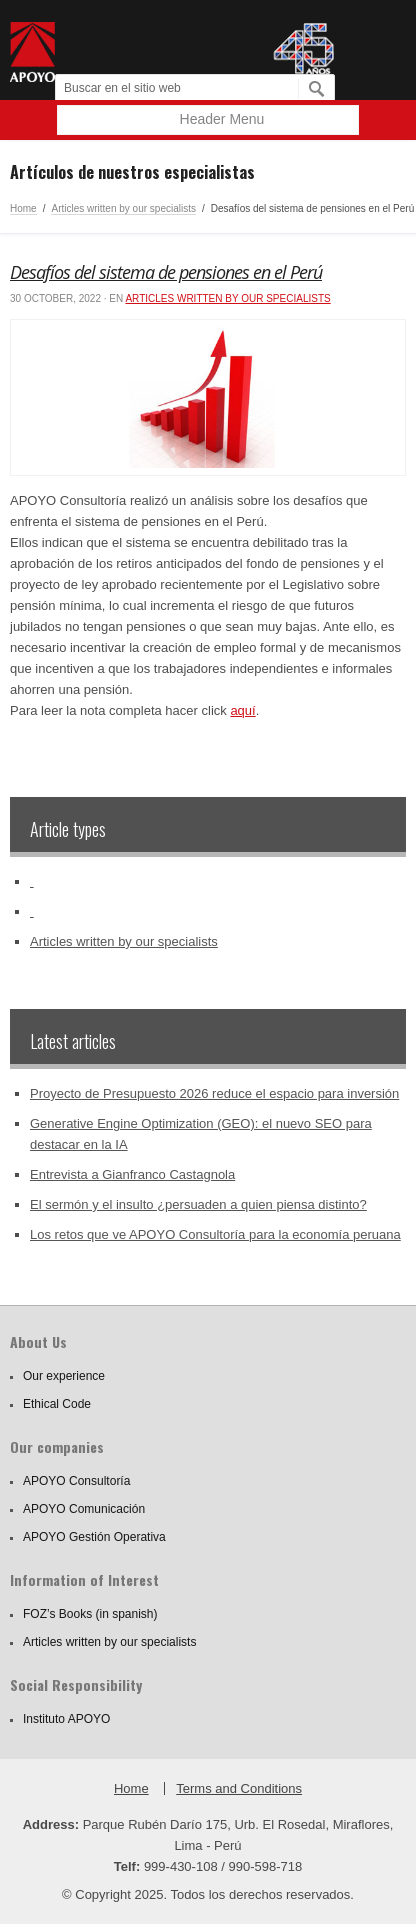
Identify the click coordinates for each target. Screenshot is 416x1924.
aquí (242, 710)
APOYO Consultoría (76, 1481)
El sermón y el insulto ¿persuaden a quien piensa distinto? (198, 1204)
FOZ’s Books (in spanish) (90, 1614)
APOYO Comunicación (84, 1509)
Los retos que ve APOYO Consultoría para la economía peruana (215, 1234)
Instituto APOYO (66, 1719)
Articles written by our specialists (123, 208)
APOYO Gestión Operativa (94, 1537)
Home (23, 208)
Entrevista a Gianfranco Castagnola (132, 1174)
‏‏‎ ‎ (32, 881)
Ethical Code (57, 1404)
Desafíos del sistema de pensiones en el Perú (166, 272)
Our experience (64, 1376)
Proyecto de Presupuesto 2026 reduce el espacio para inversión (214, 1093)
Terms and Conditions (239, 1788)
